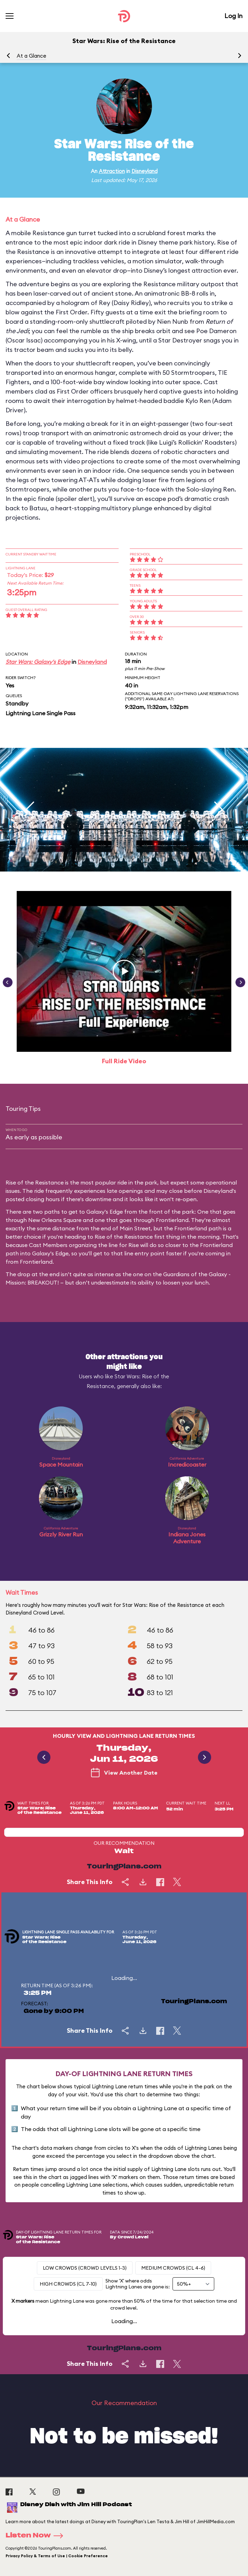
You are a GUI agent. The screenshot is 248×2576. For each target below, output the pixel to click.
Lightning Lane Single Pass (40, 713)
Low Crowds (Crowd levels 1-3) (85, 2268)
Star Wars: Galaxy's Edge (38, 661)
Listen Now (36, 2536)
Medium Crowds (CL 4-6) (173, 2268)
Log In (233, 16)
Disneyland (144, 171)
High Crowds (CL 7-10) (68, 2284)
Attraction (112, 171)
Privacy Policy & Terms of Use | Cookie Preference (57, 2555)
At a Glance (31, 55)
